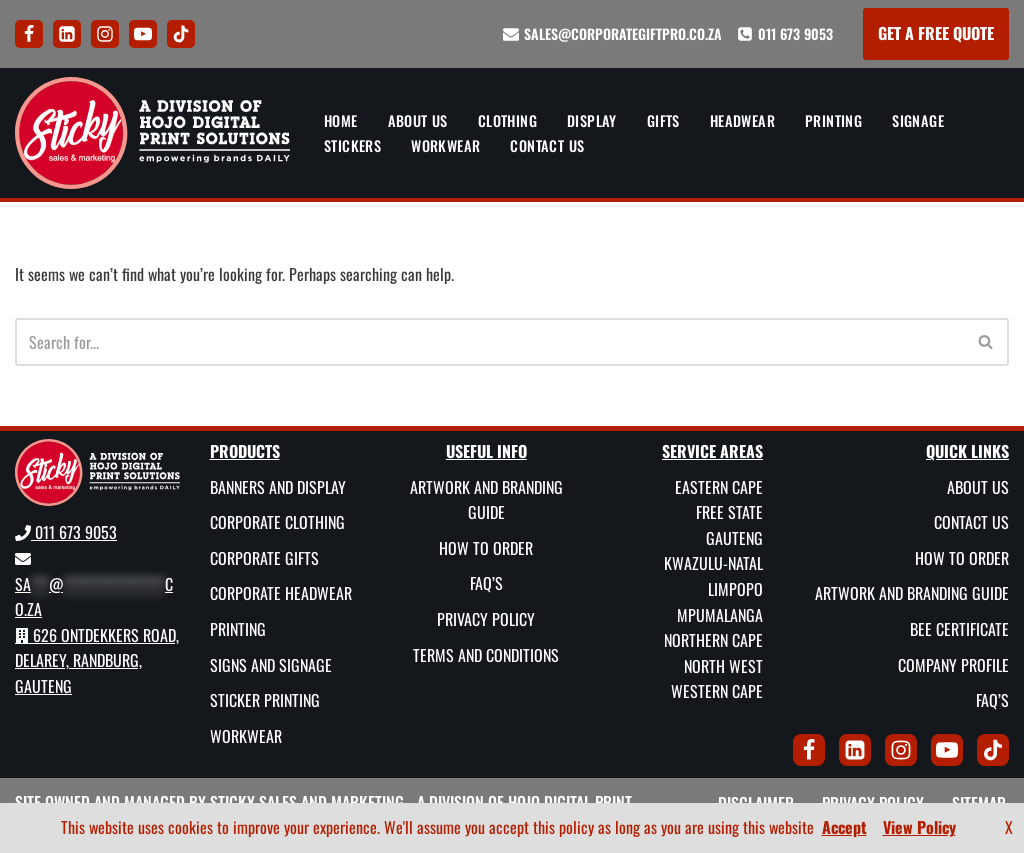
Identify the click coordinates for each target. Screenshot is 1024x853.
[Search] (489, 342)
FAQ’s (486, 583)
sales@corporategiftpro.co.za (623, 33)
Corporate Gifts (264, 558)
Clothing (507, 120)
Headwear (742, 120)
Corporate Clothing (277, 522)
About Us (418, 120)
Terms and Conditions (486, 655)
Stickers (352, 145)
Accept (844, 827)
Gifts (663, 120)
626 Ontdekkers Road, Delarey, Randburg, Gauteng (97, 660)
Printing (833, 120)
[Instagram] (105, 34)
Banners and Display (278, 487)
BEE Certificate (959, 629)
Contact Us (547, 145)
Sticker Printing (265, 700)
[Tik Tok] (181, 34)
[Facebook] (29, 34)
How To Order (486, 548)
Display (592, 120)
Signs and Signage (271, 665)
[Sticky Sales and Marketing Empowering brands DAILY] (152, 133)
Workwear (445, 145)
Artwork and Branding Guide (486, 500)
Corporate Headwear (281, 593)
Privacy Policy (486, 619)
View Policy (919, 827)
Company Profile (953, 665)
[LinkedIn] (67, 34)
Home (341, 120)
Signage (918, 120)
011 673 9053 (795, 33)
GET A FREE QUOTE (936, 33)
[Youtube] (143, 34)
